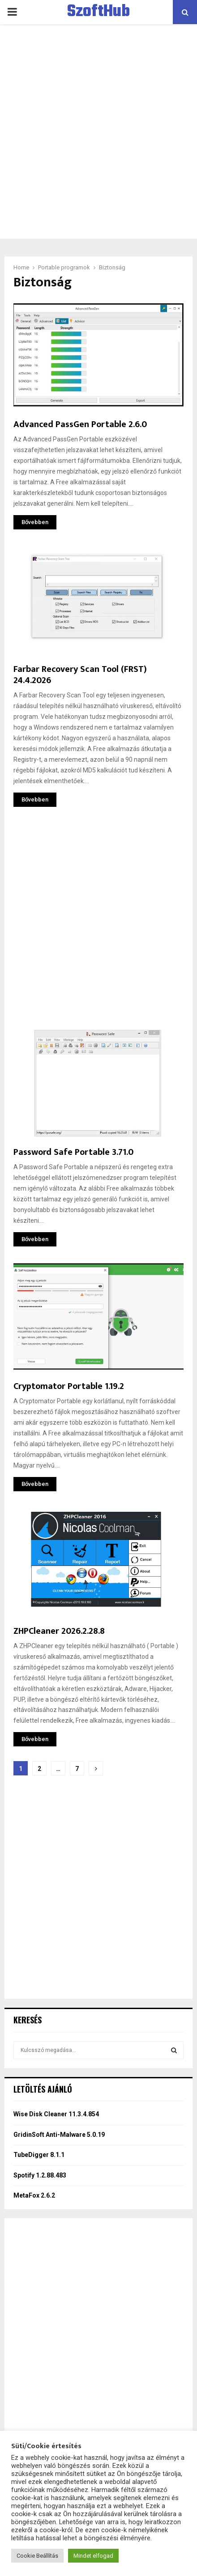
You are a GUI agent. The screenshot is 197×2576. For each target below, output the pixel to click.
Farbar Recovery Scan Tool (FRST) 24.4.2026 (80, 675)
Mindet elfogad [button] (93, 2555)
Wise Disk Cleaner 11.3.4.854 (56, 2114)
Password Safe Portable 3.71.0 (73, 1152)
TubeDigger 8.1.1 (38, 2154)
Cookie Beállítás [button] (37, 2555)
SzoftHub (98, 12)
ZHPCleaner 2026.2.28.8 (59, 1631)
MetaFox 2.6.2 (34, 2195)
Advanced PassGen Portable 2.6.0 (80, 424)
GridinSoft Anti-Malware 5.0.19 (59, 2134)
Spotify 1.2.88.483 (39, 2175)
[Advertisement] (98, 131)
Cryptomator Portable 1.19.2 (68, 1386)
